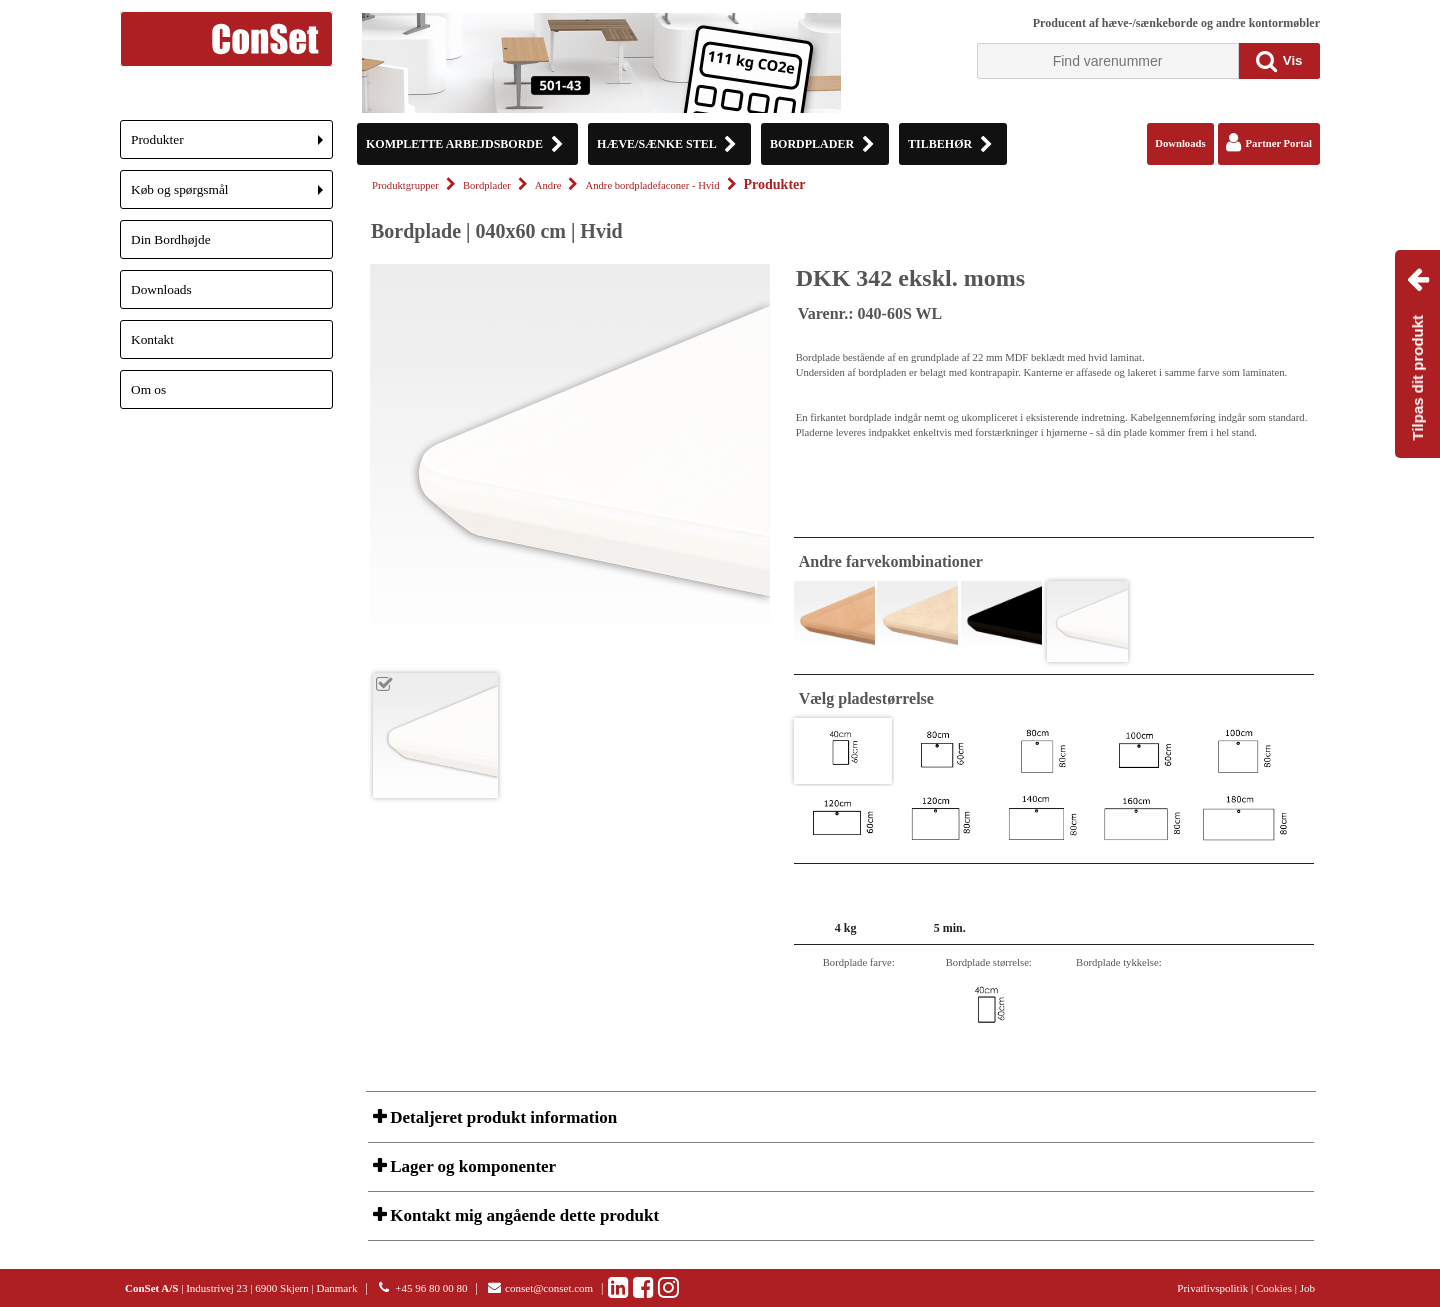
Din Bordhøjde (171, 239)
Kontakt (152, 339)
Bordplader (487, 185)
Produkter (232, 145)
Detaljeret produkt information (501, 1117)
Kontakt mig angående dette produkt (522, 1215)
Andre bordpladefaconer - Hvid (652, 185)
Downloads (161, 289)
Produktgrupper (405, 185)
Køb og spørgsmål (232, 195)
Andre (548, 185)
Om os (148, 389)
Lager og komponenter (471, 1166)
